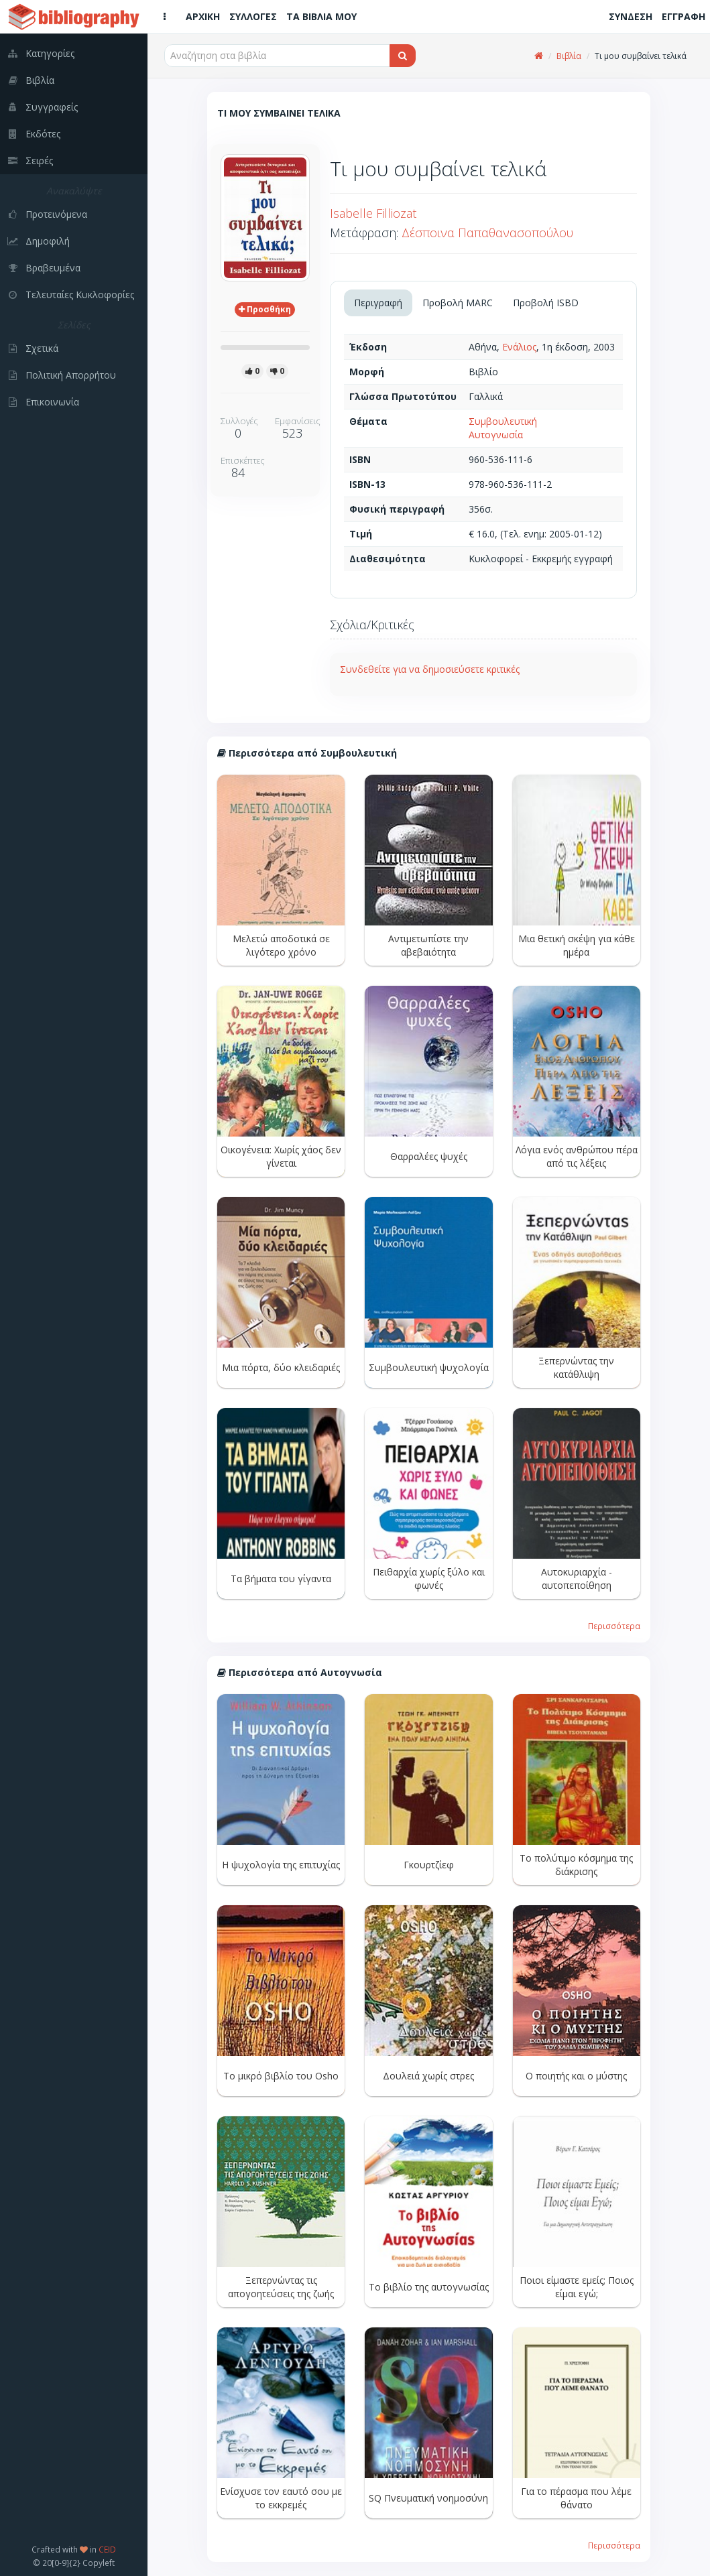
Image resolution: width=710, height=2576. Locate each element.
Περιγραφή (378, 302)
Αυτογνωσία (496, 434)
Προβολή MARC (457, 302)
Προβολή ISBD (546, 302)
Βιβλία (568, 56)
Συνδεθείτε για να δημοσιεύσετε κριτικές (430, 669)
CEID (107, 2549)
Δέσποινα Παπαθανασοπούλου (487, 232)
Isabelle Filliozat (373, 213)
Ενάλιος (519, 346)
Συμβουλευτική (503, 421)
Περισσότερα (614, 1625)
